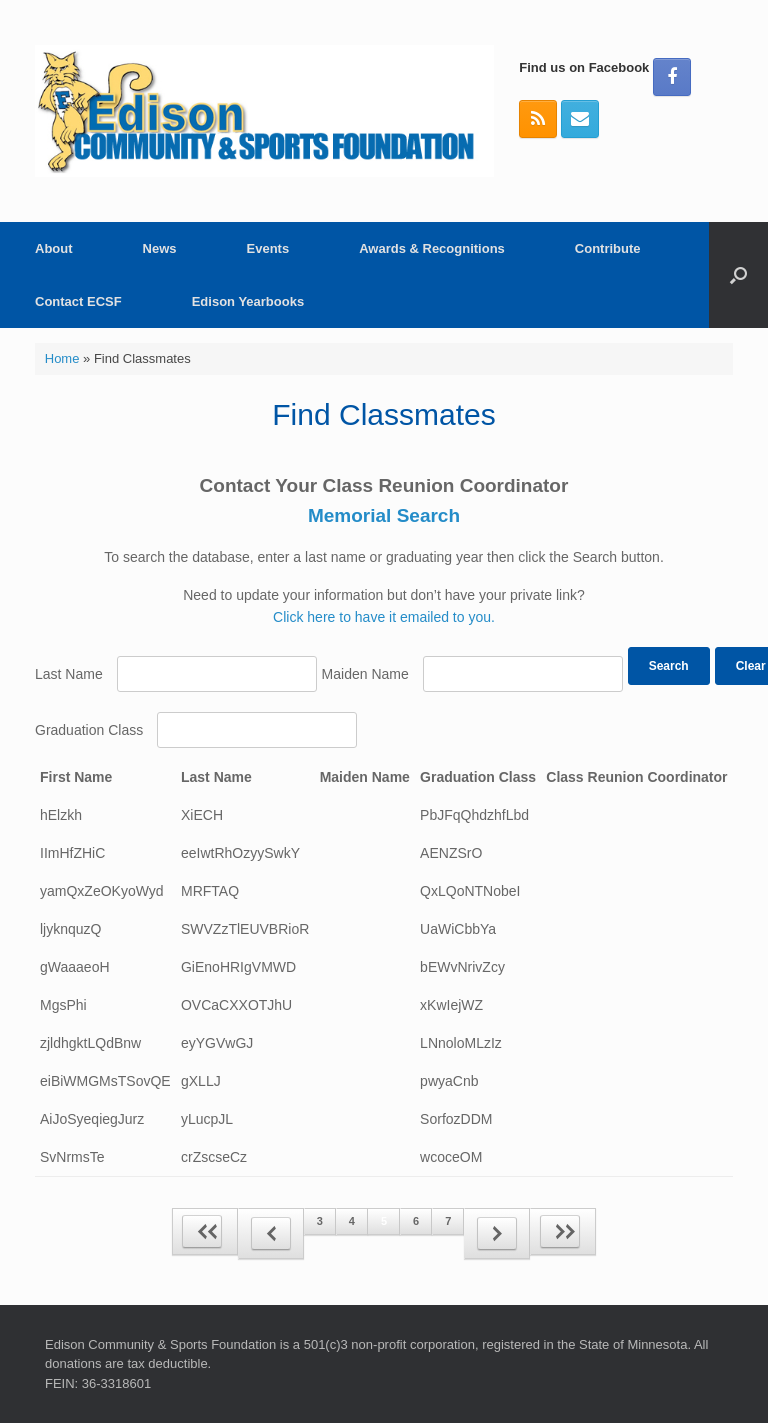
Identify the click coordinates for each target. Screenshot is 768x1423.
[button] (738, 275)
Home (62, 358)
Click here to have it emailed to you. (384, 617)
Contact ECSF (78, 301)
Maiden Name (365, 674)
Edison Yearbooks (248, 301)
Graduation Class (89, 730)
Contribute (608, 248)
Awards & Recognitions (432, 248)
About (54, 248)
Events (268, 248)
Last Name (69, 674)
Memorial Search (384, 515)
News (160, 248)
